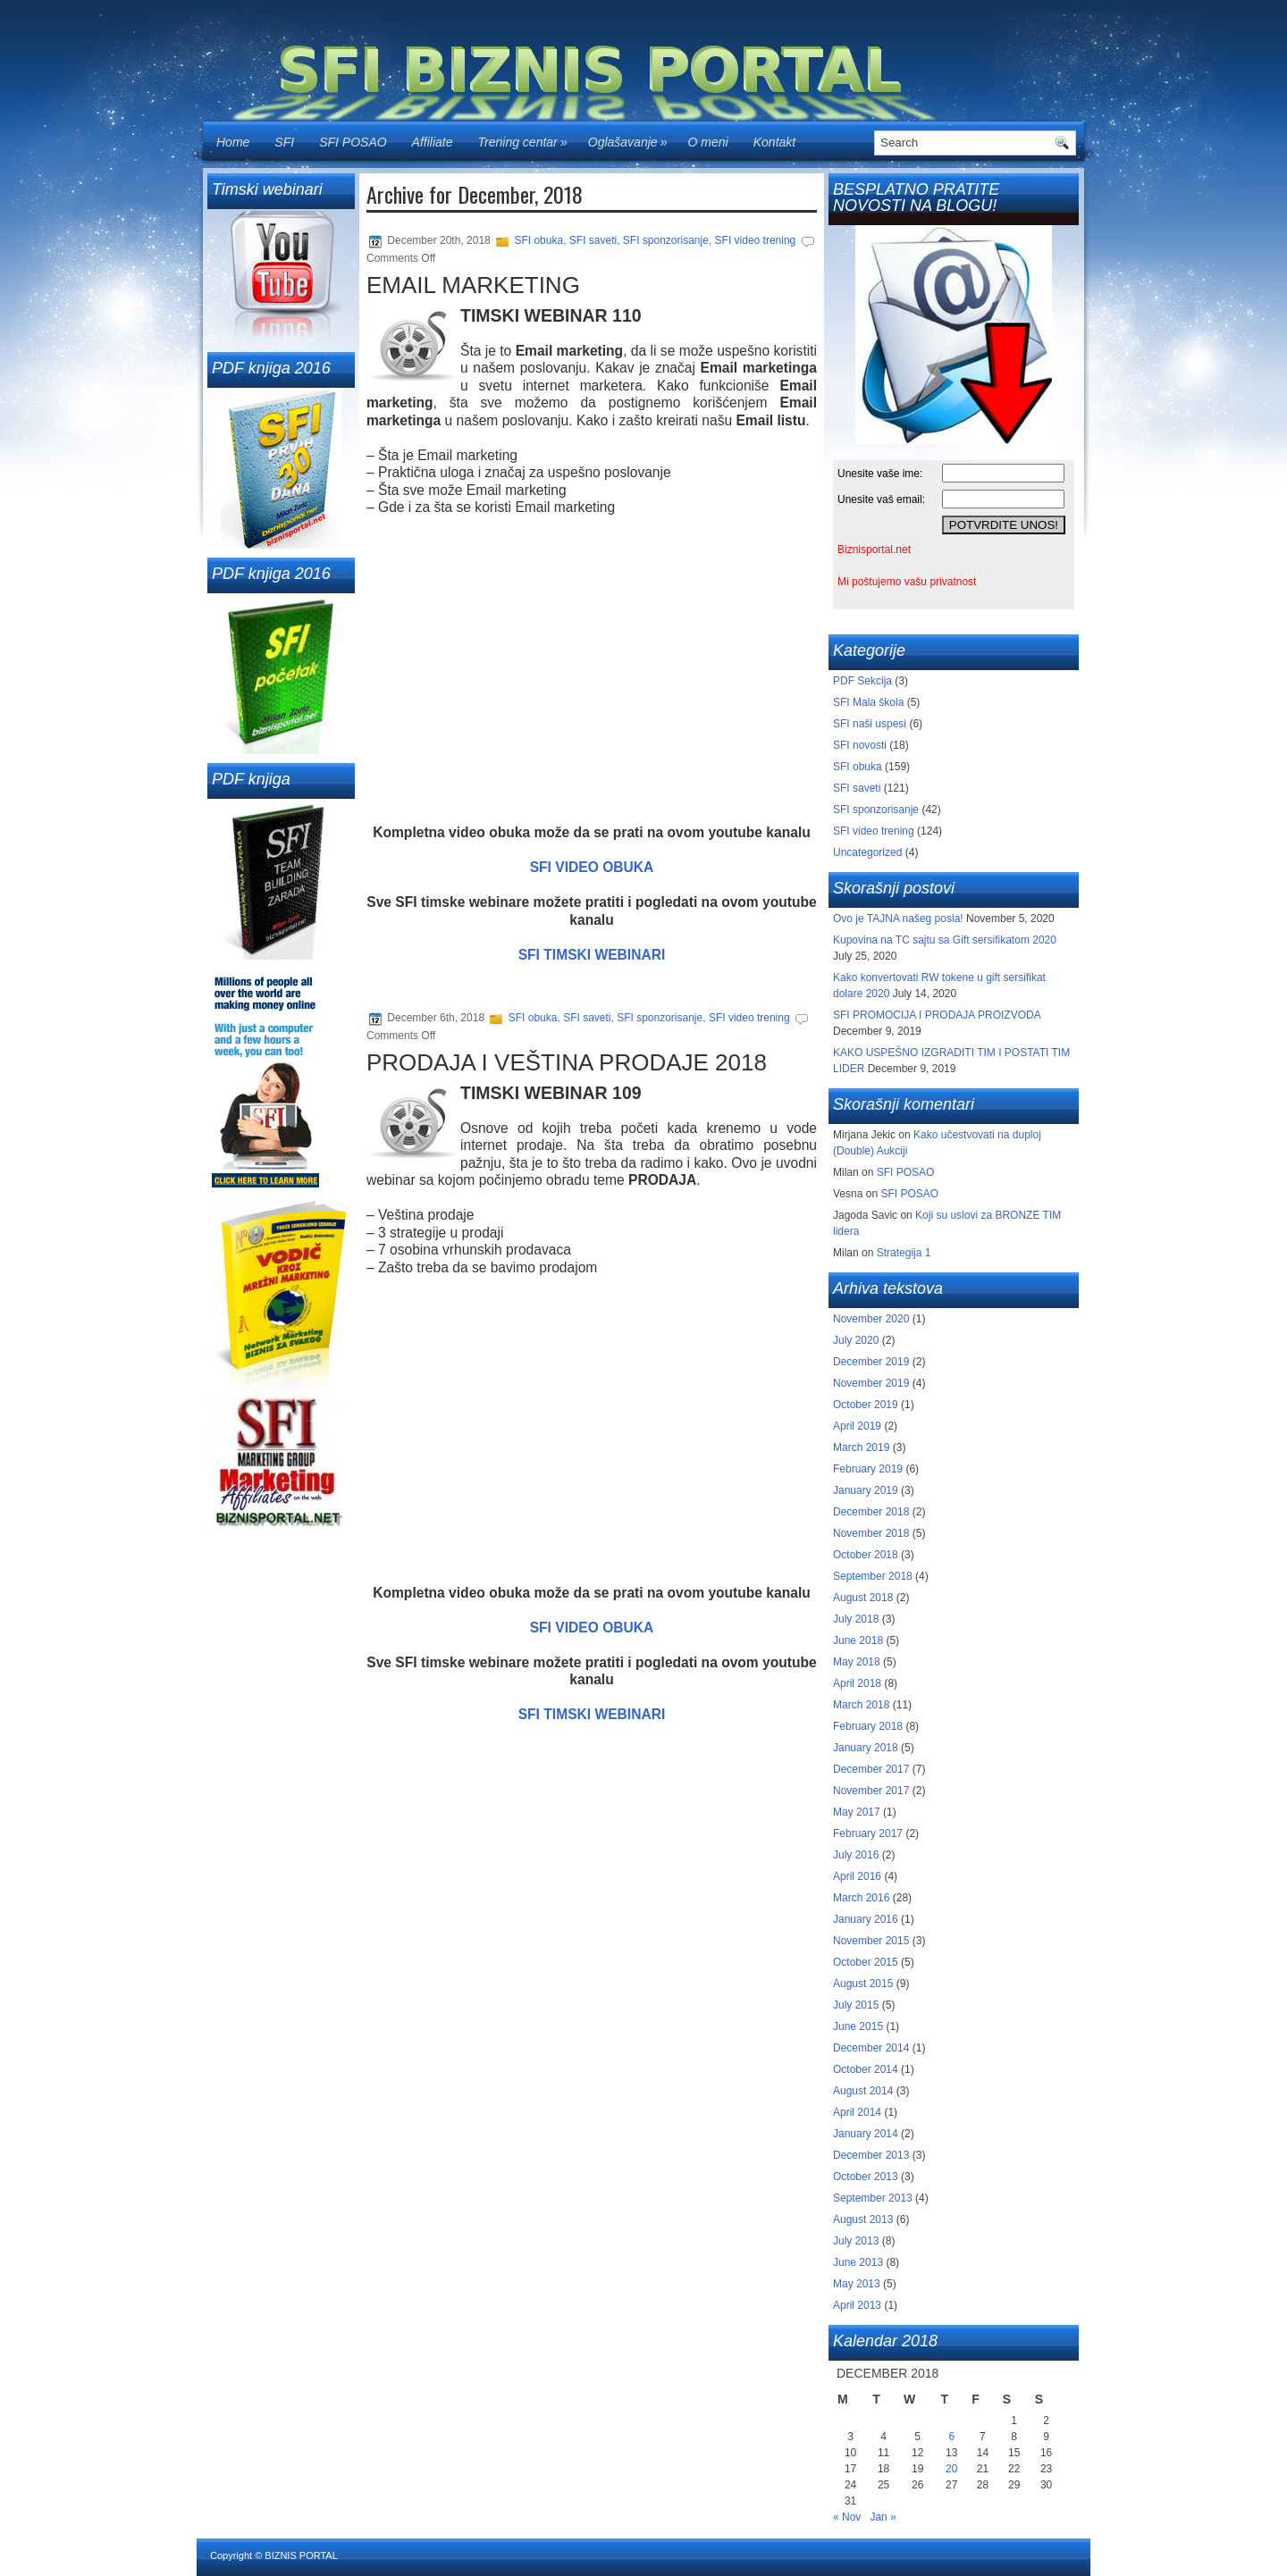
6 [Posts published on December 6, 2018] (951, 2436)
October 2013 (865, 2176)
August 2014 (863, 2091)
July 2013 (856, 2241)
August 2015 (863, 1983)
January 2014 (865, 2133)
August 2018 (863, 1597)
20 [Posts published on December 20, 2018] (951, 2469)
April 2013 (857, 2305)
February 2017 (868, 1833)
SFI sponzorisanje (666, 240)
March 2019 (861, 1447)
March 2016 (861, 1898)
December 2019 (871, 1361)
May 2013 (856, 2284)
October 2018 (865, 1554)
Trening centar (527, 135)
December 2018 (871, 1512)
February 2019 (868, 1469)
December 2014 (871, 2048)
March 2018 (861, 1705)
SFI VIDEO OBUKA (592, 867)
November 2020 (871, 1319)
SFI (284, 142)
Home (232, 142)
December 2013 (871, 2155)
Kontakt (774, 142)
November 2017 (871, 1790)
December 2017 (871, 1769)
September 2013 (873, 2198)
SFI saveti (593, 240)
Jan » (883, 2517)
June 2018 (858, 1640)
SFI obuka (538, 240)
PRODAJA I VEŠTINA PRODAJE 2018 (566, 1062)
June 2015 (858, 2026)
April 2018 (857, 1683)
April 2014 (857, 2112)
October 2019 (865, 1404)
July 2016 (856, 1855)
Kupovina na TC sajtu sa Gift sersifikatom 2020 (944, 940)
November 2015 (871, 1940)
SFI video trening (755, 240)
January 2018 (865, 1747)
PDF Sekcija (862, 681)
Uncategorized (867, 852)
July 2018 (856, 1619)
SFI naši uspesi (869, 723)
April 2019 (857, 1426)
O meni (708, 142)
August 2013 (863, 2219)
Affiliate (432, 142)
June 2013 (858, 2262)
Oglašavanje (632, 135)
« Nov (847, 2517)
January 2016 (865, 1919)
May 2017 (856, 1812)
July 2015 (856, 2005)
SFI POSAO (352, 142)
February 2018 (868, 1726)
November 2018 (871, 1533)
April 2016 (857, 1876)
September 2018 (873, 1576)
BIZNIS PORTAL (301, 2555)
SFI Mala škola (868, 702)
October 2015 (865, 1962)
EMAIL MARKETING (473, 285)
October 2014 (865, 2069)
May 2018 (856, 1662)
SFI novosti (860, 745)
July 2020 (856, 1340)
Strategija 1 (904, 1252)
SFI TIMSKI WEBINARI (592, 954)
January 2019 (865, 1490)
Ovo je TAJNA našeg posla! (898, 918)
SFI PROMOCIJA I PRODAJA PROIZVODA (936, 1015)
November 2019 (871, 1383)
